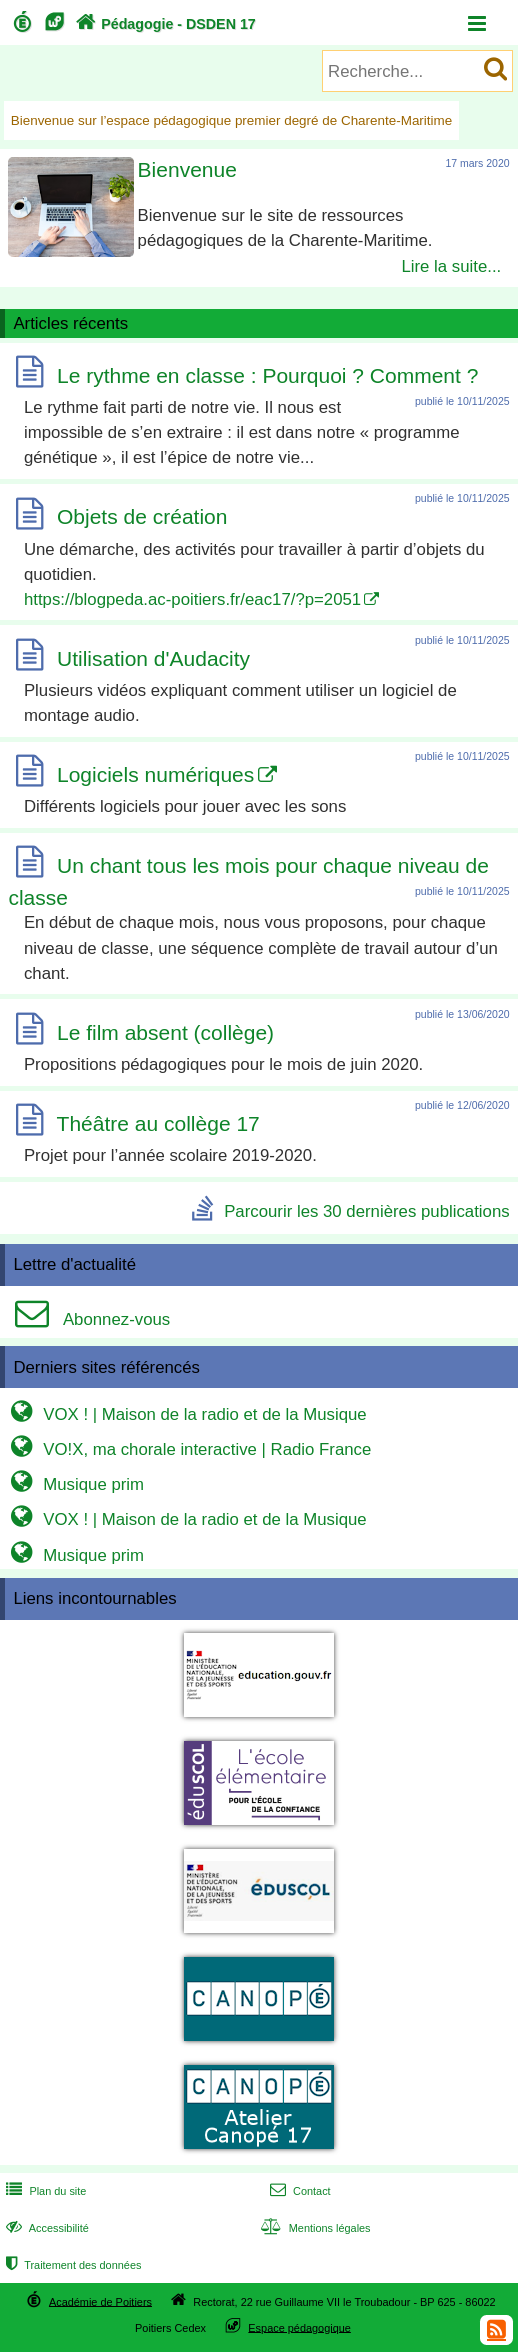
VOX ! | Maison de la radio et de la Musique (186, 1414)
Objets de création (142, 517)
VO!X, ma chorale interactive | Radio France (188, 1449)
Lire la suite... (451, 266)
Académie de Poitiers (100, 2301)
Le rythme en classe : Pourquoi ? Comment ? (267, 375)
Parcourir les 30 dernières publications (366, 1211)
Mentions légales (314, 2228)
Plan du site (44, 2191)
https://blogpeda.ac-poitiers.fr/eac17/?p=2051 (192, 599)
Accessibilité (45, 2228)
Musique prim (74, 1484)
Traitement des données (71, 2265)
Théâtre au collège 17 (158, 1123)
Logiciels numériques (155, 774)
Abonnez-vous (87, 1319)
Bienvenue (187, 169)
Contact (298, 2191)
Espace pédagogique (299, 2327)
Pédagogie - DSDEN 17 (163, 24)
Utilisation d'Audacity (153, 658)
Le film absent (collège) (165, 1032)
